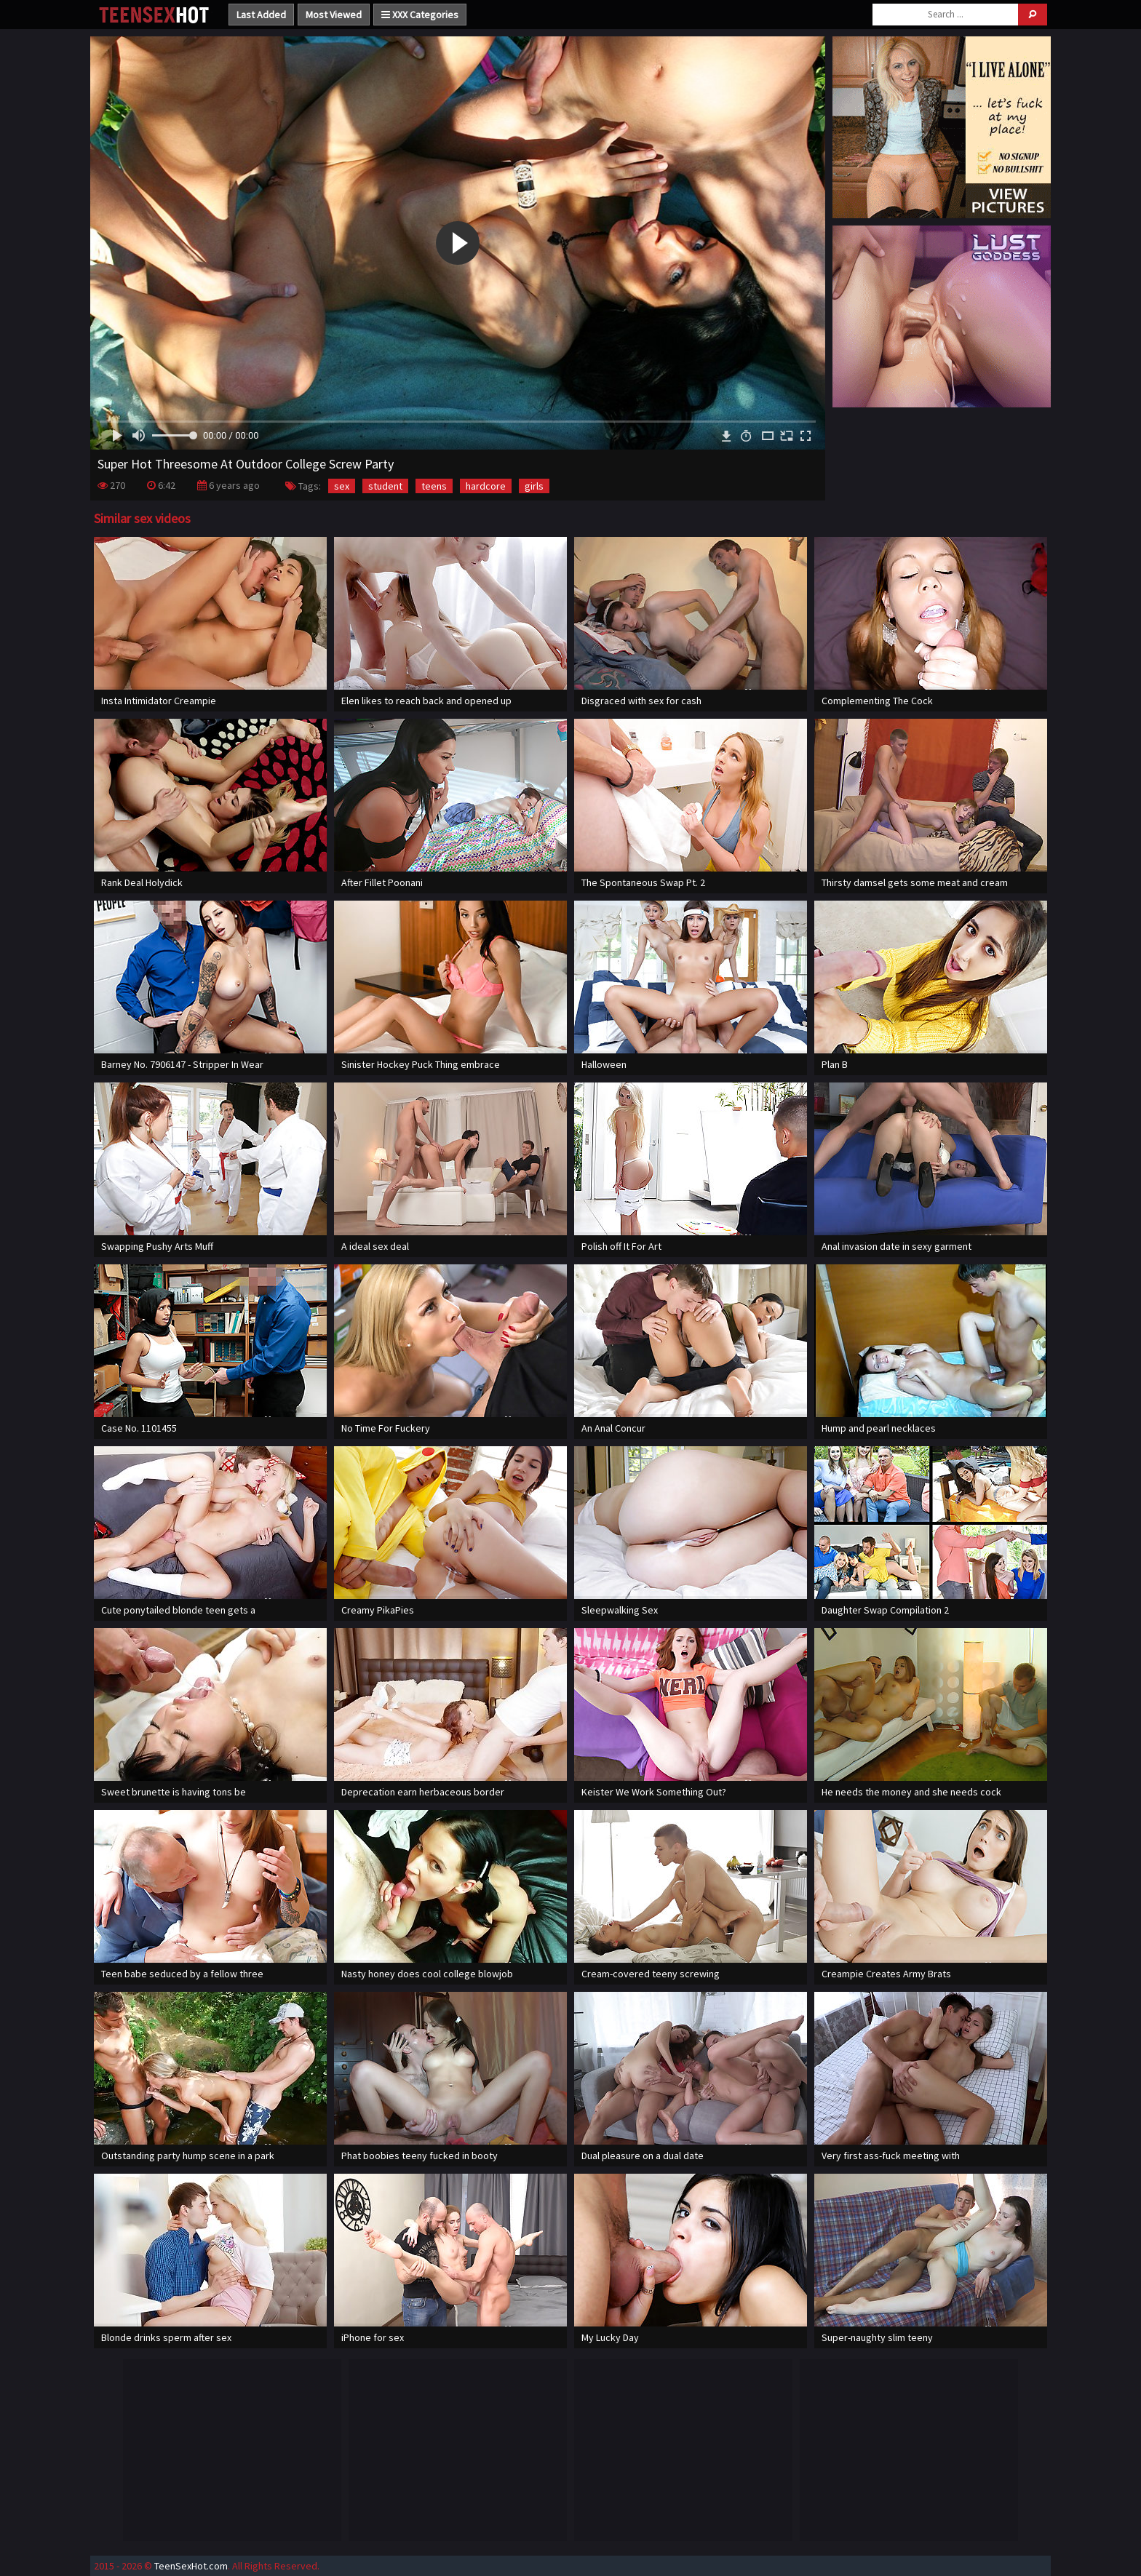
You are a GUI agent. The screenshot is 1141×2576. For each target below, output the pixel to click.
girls (534, 486)
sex (341, 486)
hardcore (486, 486)
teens (434, 486)
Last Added (261, 14)
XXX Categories (419, 14)
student (385, 486)
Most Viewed (334, 14)
